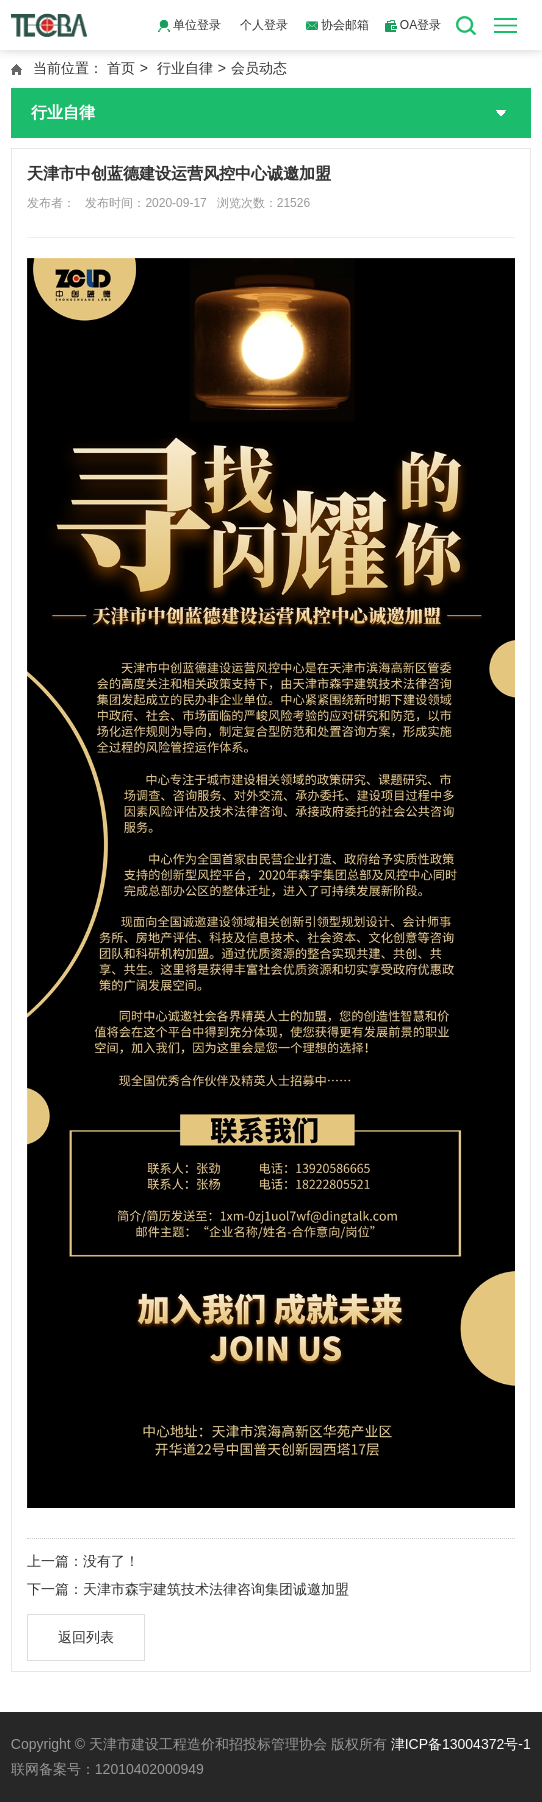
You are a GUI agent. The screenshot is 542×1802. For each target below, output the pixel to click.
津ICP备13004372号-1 (461, 1744)
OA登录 (413, 25)
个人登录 (264, 25)
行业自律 (185, 68)
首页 (121, 68)
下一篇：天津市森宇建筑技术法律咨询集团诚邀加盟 (188, 1589)
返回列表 (86, 1637)
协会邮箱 (337, 25)
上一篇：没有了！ (83, 1561)
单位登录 (189, 25)
